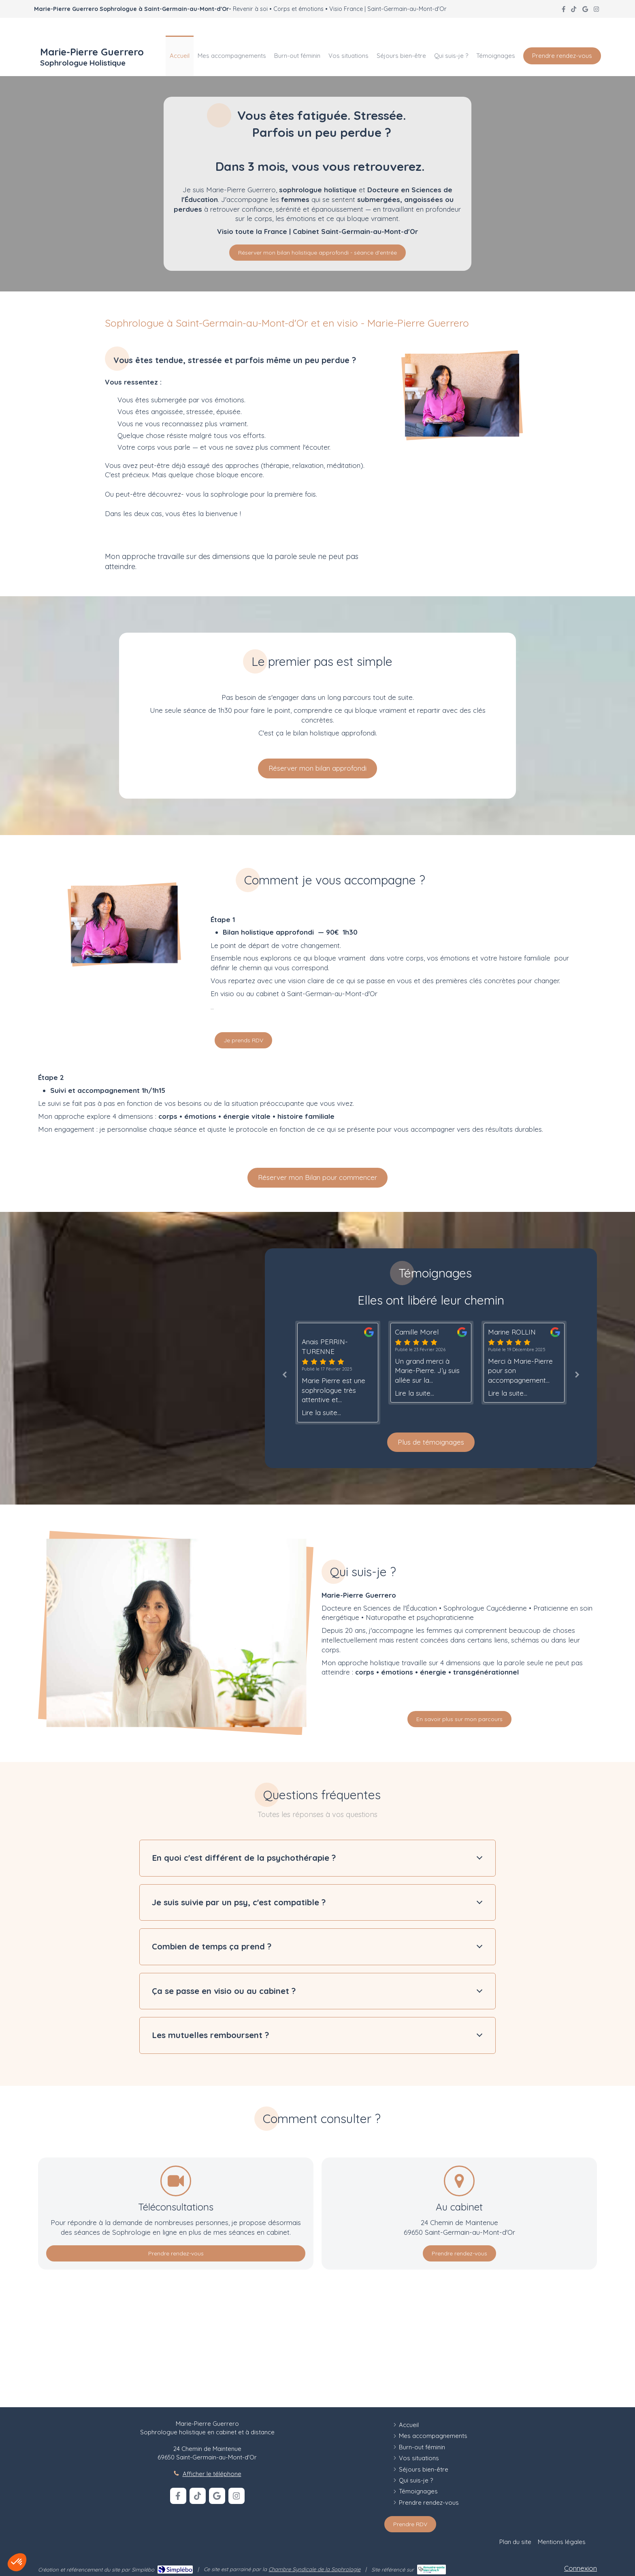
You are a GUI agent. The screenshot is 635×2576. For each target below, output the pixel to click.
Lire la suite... (321, 1412)
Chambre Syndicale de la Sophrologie (314, 2569)
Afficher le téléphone (212, 2474)
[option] (430, 1363)
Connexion (580, 2568)
